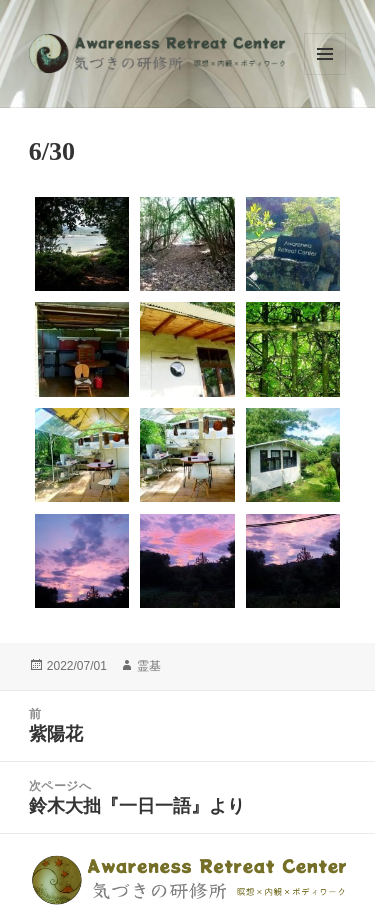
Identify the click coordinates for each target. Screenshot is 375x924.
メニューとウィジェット (325, 54)
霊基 (149, 666)
